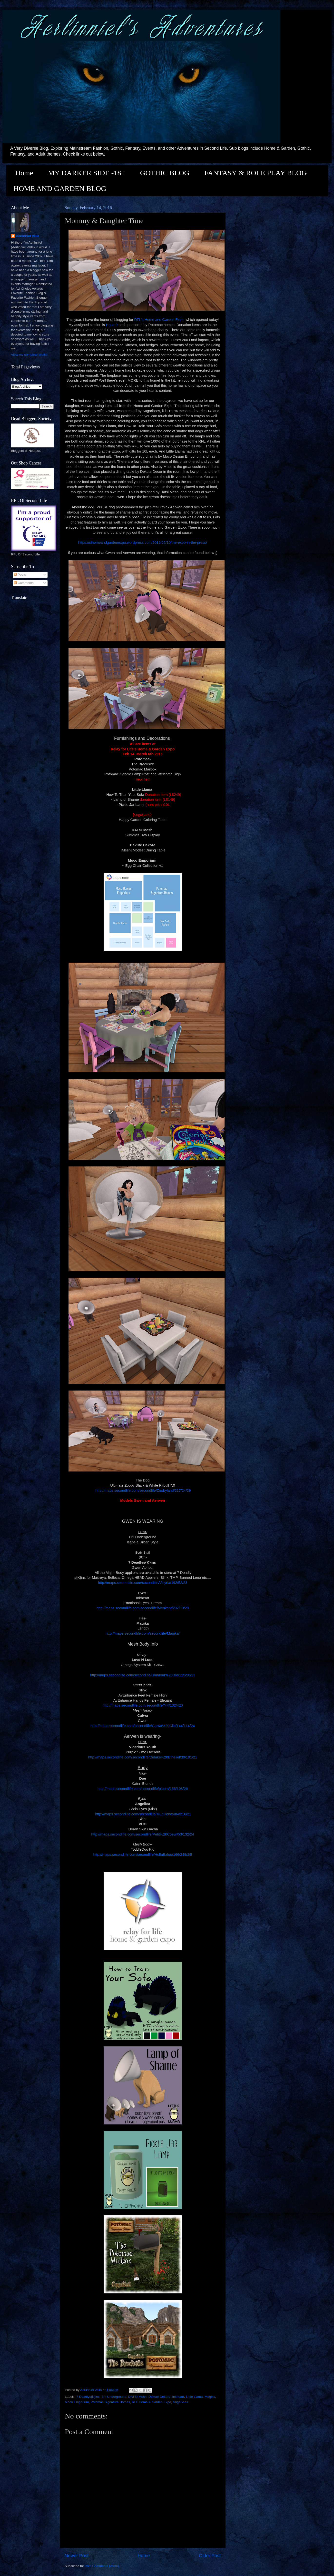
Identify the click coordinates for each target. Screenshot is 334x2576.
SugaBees (180, 2402)
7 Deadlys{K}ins (87, 2396)
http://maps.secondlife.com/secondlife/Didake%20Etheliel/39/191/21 (142, 1757)
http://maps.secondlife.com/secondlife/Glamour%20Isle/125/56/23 (142, 1675)
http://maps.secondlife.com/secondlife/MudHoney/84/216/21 (142, 1814)
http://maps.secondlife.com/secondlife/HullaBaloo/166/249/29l (142, 1854)
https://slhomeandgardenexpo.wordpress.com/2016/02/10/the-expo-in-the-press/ (142, 542)
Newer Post (76, 2555)
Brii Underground (113, 2396)
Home (24, 173)
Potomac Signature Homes (110, 2402)
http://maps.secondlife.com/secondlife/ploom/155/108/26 (143, 1789)
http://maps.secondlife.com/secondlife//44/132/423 (142, 1705)
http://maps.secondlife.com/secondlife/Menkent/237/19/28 (143, 1608)
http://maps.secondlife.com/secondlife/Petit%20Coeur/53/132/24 (142, 1834)
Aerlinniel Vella (27, 236)
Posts (20, 574)
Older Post (210, 2555)
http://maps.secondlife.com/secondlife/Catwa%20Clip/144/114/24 (142, 1726)
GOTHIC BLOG (164, 173)
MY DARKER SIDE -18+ (86, 173)
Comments (24, 583)
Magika (210, 2396)
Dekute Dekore (159, 2396)
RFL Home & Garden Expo (151, 2402)
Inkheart (178, 2396)
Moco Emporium (77, 2402)
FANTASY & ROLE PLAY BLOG (255, 173)
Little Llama (194, 2396)
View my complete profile (29, 354)
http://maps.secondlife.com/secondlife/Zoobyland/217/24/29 (142, 1490)
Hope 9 (112, 325)
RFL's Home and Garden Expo (159, 320)
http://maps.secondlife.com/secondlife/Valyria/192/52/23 (142, 1583)
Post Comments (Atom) (102, 2566)
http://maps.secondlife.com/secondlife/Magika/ (143, 1633)
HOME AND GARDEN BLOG (59, 188)
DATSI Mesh (137, 2396)
